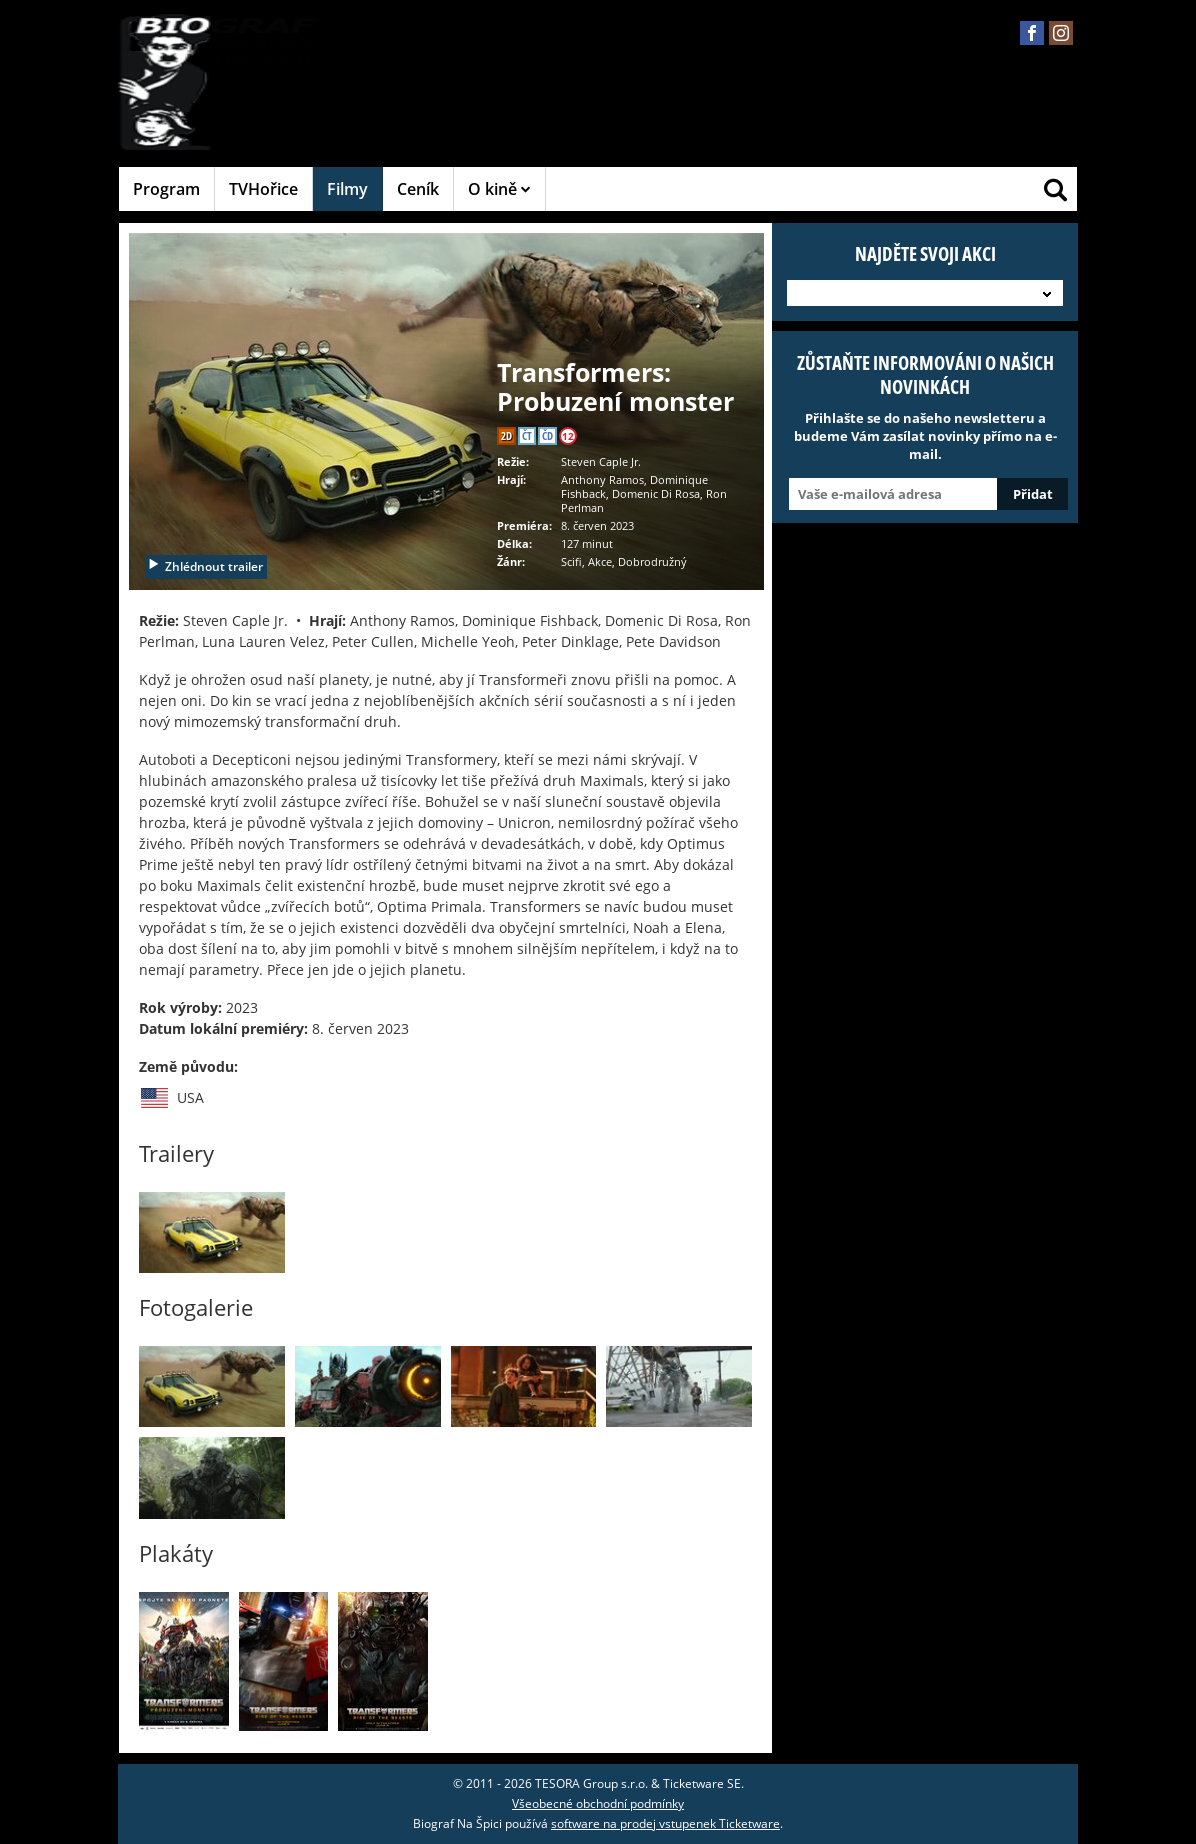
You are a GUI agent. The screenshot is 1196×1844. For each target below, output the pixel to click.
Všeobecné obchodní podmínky (598, 1803)
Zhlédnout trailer (205, 566)
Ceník (418, 189)
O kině (499, 189)
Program (166, 189)
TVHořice (263, 189)
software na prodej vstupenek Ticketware (665, 1823)
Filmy (347, 189)
